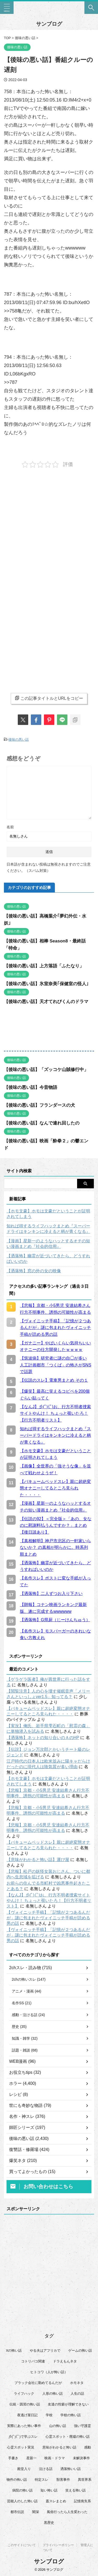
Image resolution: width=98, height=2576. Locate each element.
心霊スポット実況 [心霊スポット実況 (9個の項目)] (20, 2447)
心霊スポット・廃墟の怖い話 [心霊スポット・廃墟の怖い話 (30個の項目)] (67, 2437)
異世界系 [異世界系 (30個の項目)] (84, 2480)
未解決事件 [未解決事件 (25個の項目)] (81, 2458)
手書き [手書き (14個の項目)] (13, 2458)
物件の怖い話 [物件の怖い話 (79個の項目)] (17, 2480)
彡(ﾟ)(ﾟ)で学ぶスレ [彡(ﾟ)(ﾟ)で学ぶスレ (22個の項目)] (23, 2437)
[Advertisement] (49, 527)
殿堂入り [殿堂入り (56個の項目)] (24, 2469)
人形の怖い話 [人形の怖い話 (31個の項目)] (52, 2393)
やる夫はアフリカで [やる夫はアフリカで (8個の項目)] (45, 2350)
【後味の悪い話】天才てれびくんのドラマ (46, 1001)
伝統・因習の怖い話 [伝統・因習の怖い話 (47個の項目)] (24, 2404)
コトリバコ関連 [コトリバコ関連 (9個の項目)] (33, 2361)
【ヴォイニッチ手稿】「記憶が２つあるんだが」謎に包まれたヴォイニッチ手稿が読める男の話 (48, 1918)
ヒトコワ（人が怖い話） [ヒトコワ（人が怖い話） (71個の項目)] (49, 2372)
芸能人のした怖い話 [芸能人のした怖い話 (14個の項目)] (22, 2501)
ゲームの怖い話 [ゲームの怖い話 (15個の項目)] (80, 2350)
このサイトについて (22, 2545)
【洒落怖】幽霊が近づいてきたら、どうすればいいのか (48, 1259)
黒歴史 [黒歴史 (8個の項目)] (49, 2523)
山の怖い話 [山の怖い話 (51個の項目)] (57, 2426)
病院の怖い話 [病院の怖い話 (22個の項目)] (22, 2490)
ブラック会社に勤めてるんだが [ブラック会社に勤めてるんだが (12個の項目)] (38, 2383)
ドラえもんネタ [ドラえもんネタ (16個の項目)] (65, 2361)
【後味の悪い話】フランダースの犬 (39, 1105)
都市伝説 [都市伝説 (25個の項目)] (17, 2512)
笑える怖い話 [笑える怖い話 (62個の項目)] (75, 2490)
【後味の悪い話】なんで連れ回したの (41, 1123)
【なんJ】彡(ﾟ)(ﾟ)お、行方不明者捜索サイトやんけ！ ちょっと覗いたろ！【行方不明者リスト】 (49, 1900)
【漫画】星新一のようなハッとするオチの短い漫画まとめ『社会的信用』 (48, 1244)
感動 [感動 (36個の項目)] (87, 2447)
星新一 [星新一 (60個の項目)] (31, 2458)
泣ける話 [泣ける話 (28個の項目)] (46, 2469)
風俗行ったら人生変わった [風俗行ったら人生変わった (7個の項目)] (67, 2512)
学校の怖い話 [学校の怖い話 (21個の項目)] (70, 2415)
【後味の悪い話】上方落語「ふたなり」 (44, 965)
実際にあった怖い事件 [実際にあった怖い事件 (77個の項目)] (24, 2426)
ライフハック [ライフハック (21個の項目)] (24, 2393)
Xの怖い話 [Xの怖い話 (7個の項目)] (14, 2350)
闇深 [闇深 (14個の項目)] (35, 2512)
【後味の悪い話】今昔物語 (30, 1087)
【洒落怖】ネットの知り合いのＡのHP (43, 1737)
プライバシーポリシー (58, 2545)
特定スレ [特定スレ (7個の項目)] (41, 2480)
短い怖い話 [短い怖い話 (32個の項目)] (49, 2490)
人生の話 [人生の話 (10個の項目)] (77, 2393)
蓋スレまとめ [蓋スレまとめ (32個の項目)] (56, 2501)
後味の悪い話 (18, 739)
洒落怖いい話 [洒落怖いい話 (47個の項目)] (70, 2469)
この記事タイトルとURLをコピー (49, 698)
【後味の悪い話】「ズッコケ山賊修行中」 (46, 1069)
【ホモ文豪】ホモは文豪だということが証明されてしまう (48, 1214)
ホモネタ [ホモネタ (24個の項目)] (77, 2383)
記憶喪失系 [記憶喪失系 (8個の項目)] (82, 2501)
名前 (10, 827)
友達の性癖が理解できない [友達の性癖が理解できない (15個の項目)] (68, 2404)
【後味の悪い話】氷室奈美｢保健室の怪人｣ (46, 983)
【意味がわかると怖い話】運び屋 (38, 1859)
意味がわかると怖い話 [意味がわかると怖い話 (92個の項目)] (59, 2447)
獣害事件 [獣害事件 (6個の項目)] (63, 2480)
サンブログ (49, 24)
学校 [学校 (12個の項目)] (49, 2415)
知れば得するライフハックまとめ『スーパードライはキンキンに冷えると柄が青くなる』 (48, 1229)
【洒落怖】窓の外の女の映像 (34, 1271)
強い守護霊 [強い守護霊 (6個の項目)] (82, 2426)
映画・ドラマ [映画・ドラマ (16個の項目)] (54, 2458)
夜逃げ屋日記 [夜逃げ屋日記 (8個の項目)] (27, 2415)
